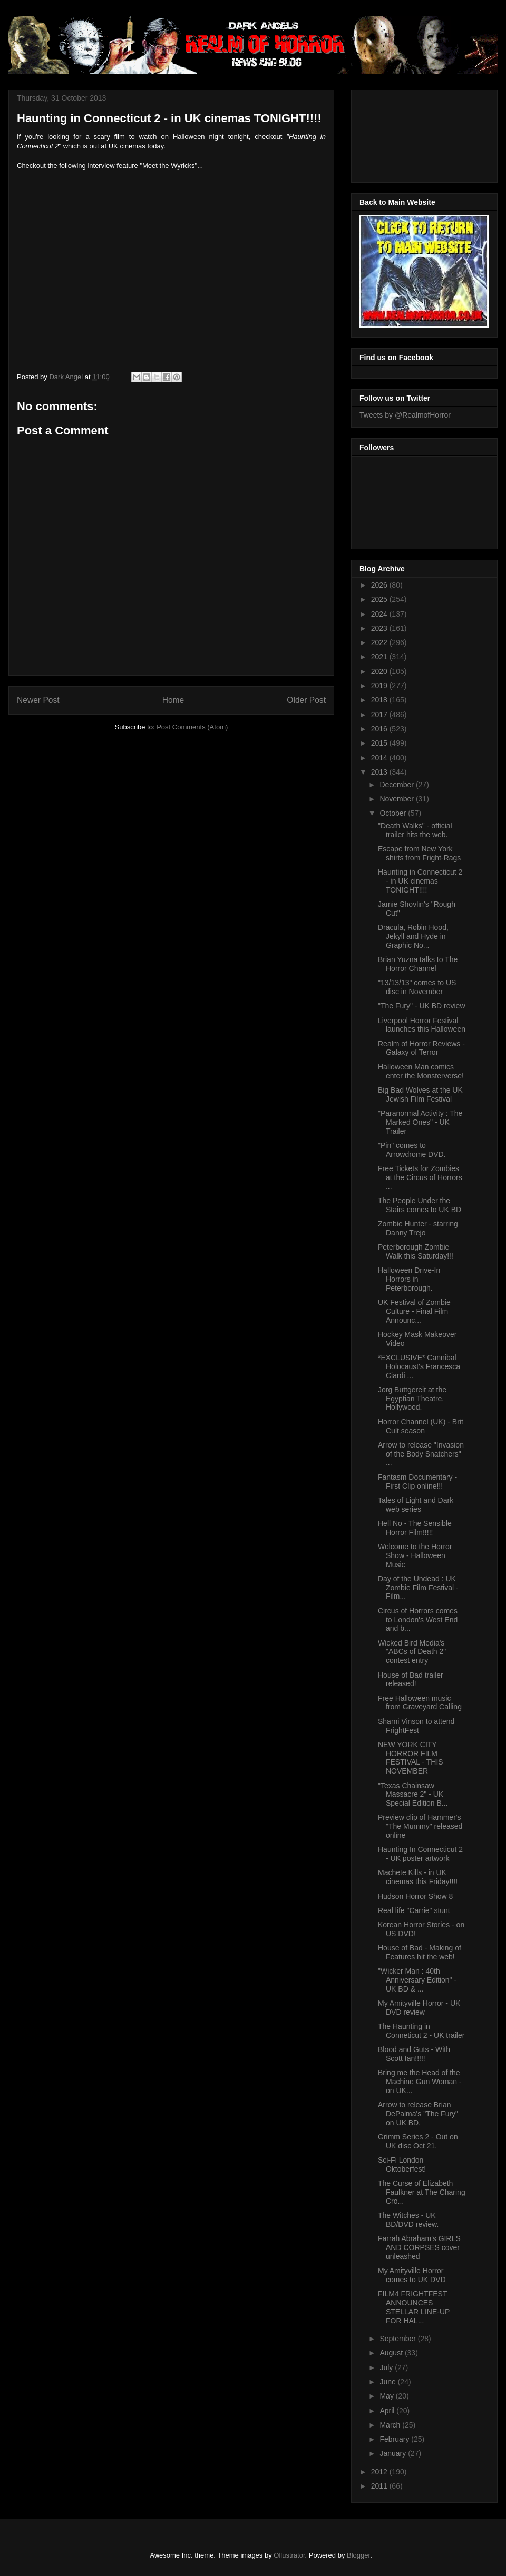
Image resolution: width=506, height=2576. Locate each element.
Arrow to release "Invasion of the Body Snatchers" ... (421, 1454)
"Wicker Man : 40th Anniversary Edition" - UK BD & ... (417, 1980)
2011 (380, 2486)
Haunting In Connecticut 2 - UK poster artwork (420, 1853)
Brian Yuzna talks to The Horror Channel (418, 964)
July (387, 2367)
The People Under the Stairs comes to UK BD (419, 1205)
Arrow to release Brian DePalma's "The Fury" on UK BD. (418, 2114)
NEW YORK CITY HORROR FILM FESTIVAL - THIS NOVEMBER (410, 1757)
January (394, 2453)
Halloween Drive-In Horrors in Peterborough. (409, 1279)
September (398, 2338)
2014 (380, 758)
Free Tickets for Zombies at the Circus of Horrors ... (420, 1177)
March (391, 2425)
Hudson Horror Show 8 (415, 1896)
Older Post (306, 700)
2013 (380, 772)
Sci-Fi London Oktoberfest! (402, 2164)
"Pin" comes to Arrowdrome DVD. (412, 1149)
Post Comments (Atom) (192, 727)
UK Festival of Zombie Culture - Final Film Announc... (414, 1311)
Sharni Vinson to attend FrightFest (416, 1726)
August (392, 2353)
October (394, 813)
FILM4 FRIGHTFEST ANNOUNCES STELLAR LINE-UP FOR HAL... (414, 2307)
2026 (380, 585)
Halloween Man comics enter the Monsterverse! (421, 1071)
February (395, 2439)
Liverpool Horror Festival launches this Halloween (421, 1025)
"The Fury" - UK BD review (421, 1006)
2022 (380, 642)
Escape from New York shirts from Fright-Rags (419, 853)
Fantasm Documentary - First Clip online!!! (417, 1481)
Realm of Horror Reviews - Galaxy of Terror (421, 1048)
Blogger (358, 2555)
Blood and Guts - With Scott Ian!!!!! (414, 2054)
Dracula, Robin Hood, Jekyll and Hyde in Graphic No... (413, 936)
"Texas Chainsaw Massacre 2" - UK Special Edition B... (413, 1794)
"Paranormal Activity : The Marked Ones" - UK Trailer (420, 1122)
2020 (380, 671)
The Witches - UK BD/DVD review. (408, 2219)
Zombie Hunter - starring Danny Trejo (418, 1228)
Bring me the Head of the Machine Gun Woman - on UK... (420, 2081)
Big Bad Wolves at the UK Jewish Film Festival (420, 1094)
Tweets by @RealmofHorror (405, 415)
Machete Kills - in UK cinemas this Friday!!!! (418, 1877)
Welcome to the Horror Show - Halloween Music (415, 1555)
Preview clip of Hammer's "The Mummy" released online (420, 1826)
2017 (380, 714)
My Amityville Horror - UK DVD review (419, 2007)
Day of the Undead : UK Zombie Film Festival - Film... (418, 1587)
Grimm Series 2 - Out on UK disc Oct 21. (418, 2141)
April (388, 2410)
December (397, 784)
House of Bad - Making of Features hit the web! (419, 1952)
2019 (380, 685)
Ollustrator (289, 2555)
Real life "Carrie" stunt (414, 1910)
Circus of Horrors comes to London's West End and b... (418, 1620)
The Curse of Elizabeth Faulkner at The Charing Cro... (421, 2192)
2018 (380, 700)
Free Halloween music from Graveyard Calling (420, 1702)
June (388, 2381)
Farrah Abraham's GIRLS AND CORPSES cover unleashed (419, 2247)
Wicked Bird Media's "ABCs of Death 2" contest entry (412, 1652)
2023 (380, 628)
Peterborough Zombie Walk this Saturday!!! (415, 1251)
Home (173, 700)
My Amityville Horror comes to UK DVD (412, 2275)
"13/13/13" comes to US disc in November (417, 987)
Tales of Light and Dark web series (415, 1504)
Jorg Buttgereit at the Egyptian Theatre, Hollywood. (412, 1398)
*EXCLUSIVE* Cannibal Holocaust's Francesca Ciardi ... (419, 1366)
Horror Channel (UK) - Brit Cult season (420, 1426)
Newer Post (38, 700)
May (387, 2396)
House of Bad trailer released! (410, 1679)
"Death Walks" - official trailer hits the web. (415, 830)
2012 (380, 2472)
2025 (380, 599)
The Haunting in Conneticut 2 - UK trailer (421, 2030)
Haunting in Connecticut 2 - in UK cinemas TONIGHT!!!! (420, 881)
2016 (380, 729)
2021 (380, 656)
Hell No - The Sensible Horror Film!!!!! (415, 1528)
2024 (380, 614)
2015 (380, 743)
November (397, 799)
